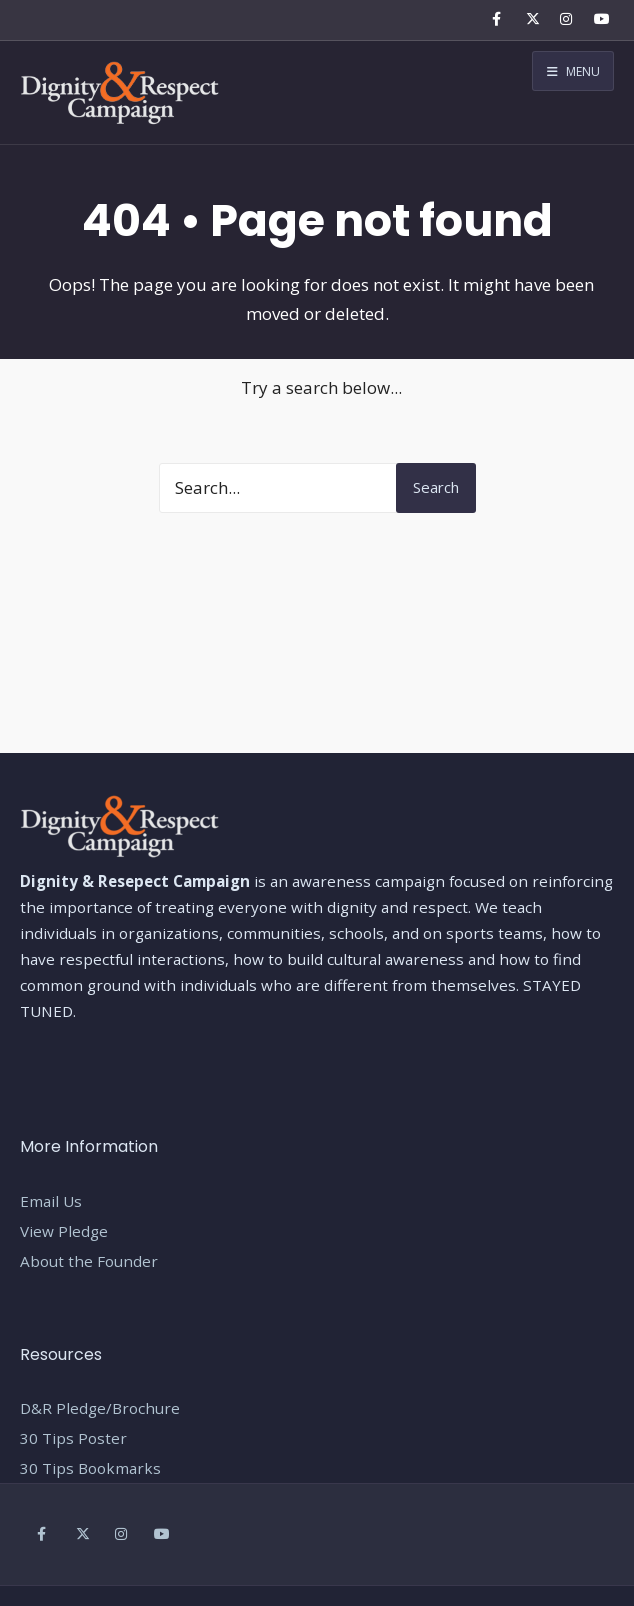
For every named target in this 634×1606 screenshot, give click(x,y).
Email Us (51, 1201)
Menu (573, 71)
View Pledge (64, 1231)
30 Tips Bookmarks (90, 1468)
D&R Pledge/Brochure (100, 1408)
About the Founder (89, 1261)
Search (436, 487)
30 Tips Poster (73, 1438)
